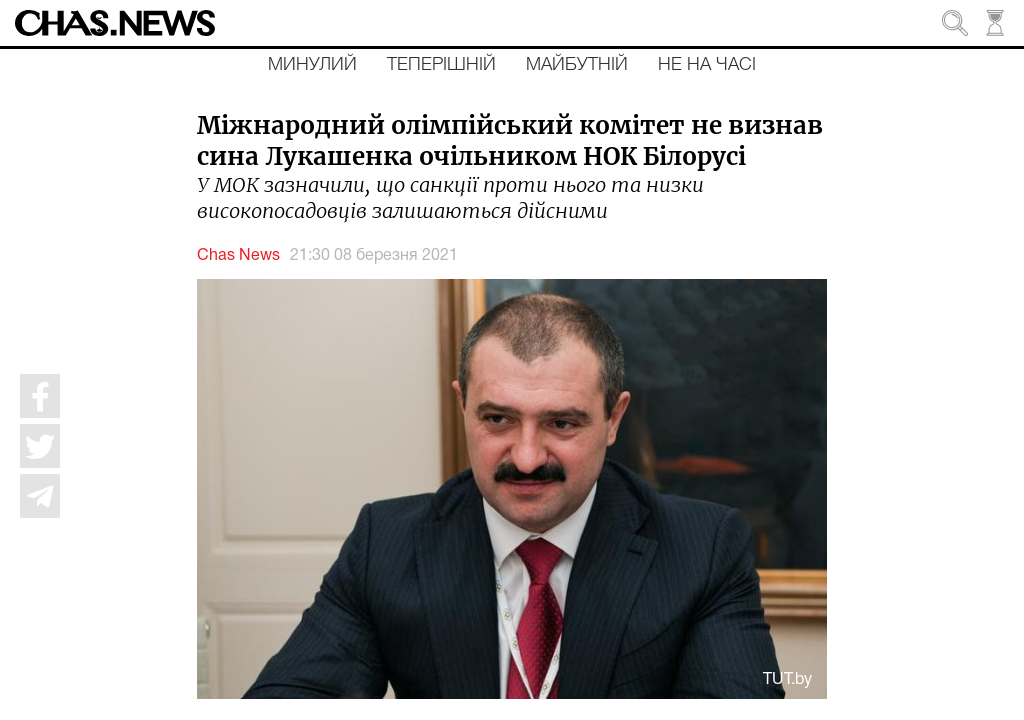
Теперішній (441, 65)
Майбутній (577, 65)
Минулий (312, 65)
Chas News (238, 256)
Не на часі (707, 65)
